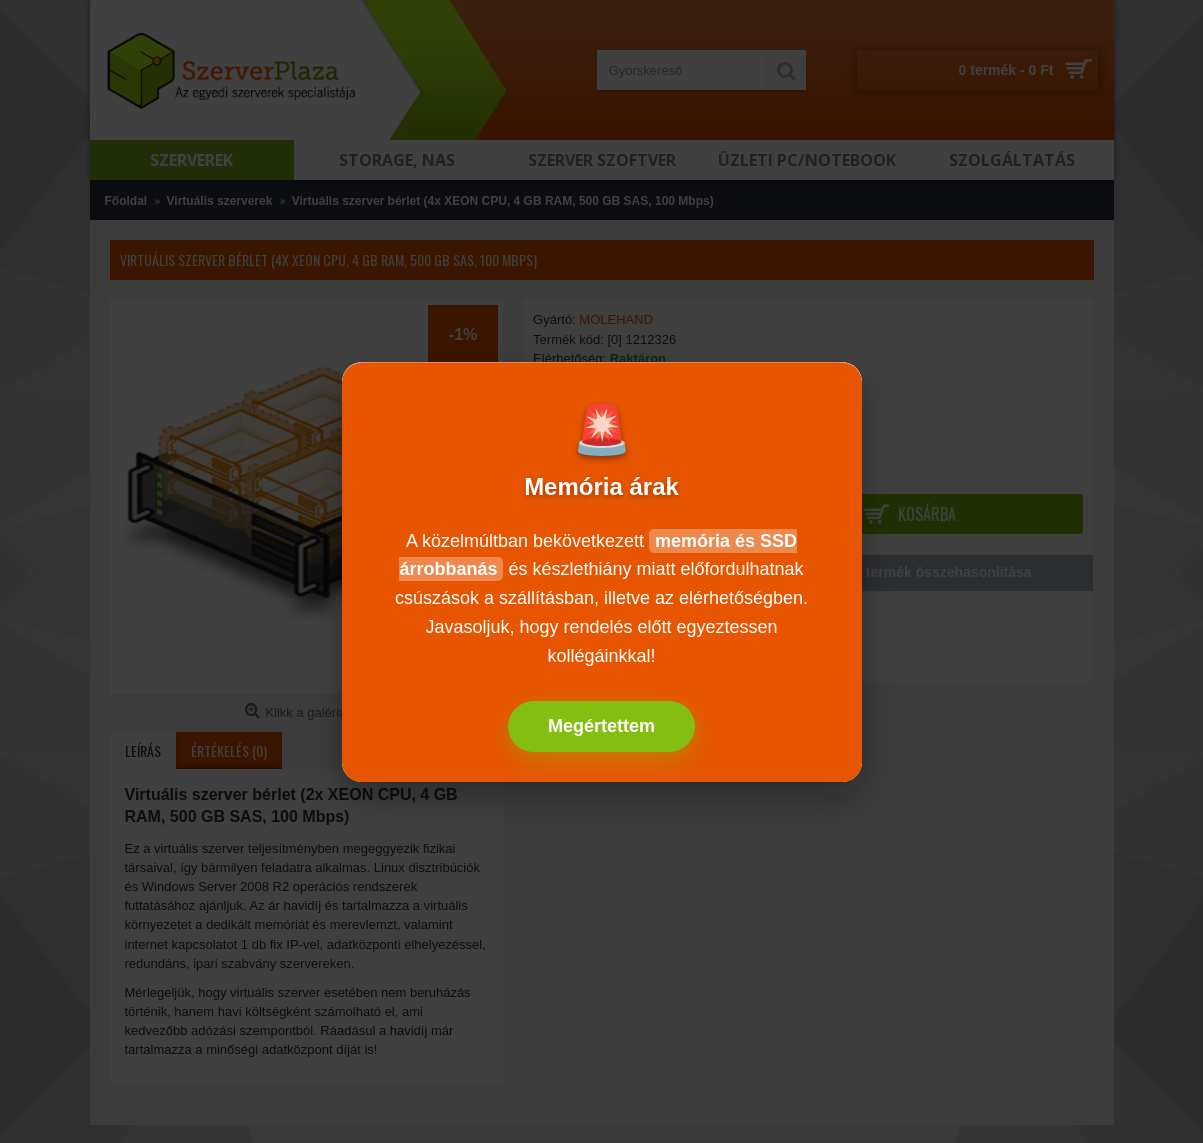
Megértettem (601, 726)
